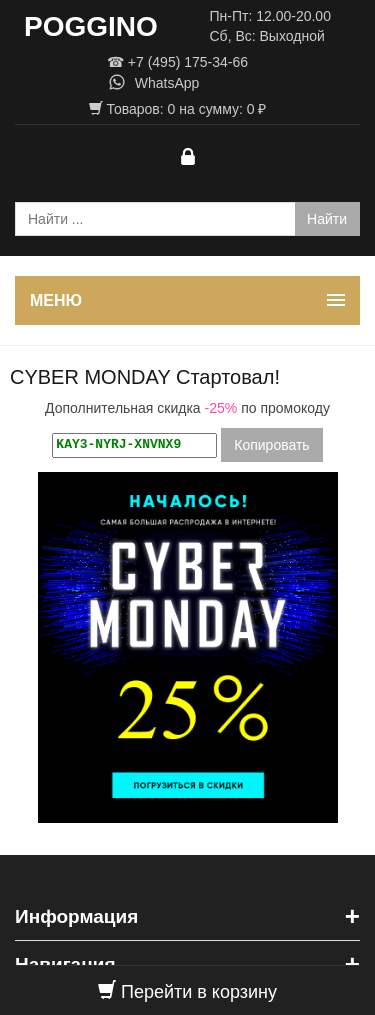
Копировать (271, 445)
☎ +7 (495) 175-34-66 (177, 62)
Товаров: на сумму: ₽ (178, 109)
